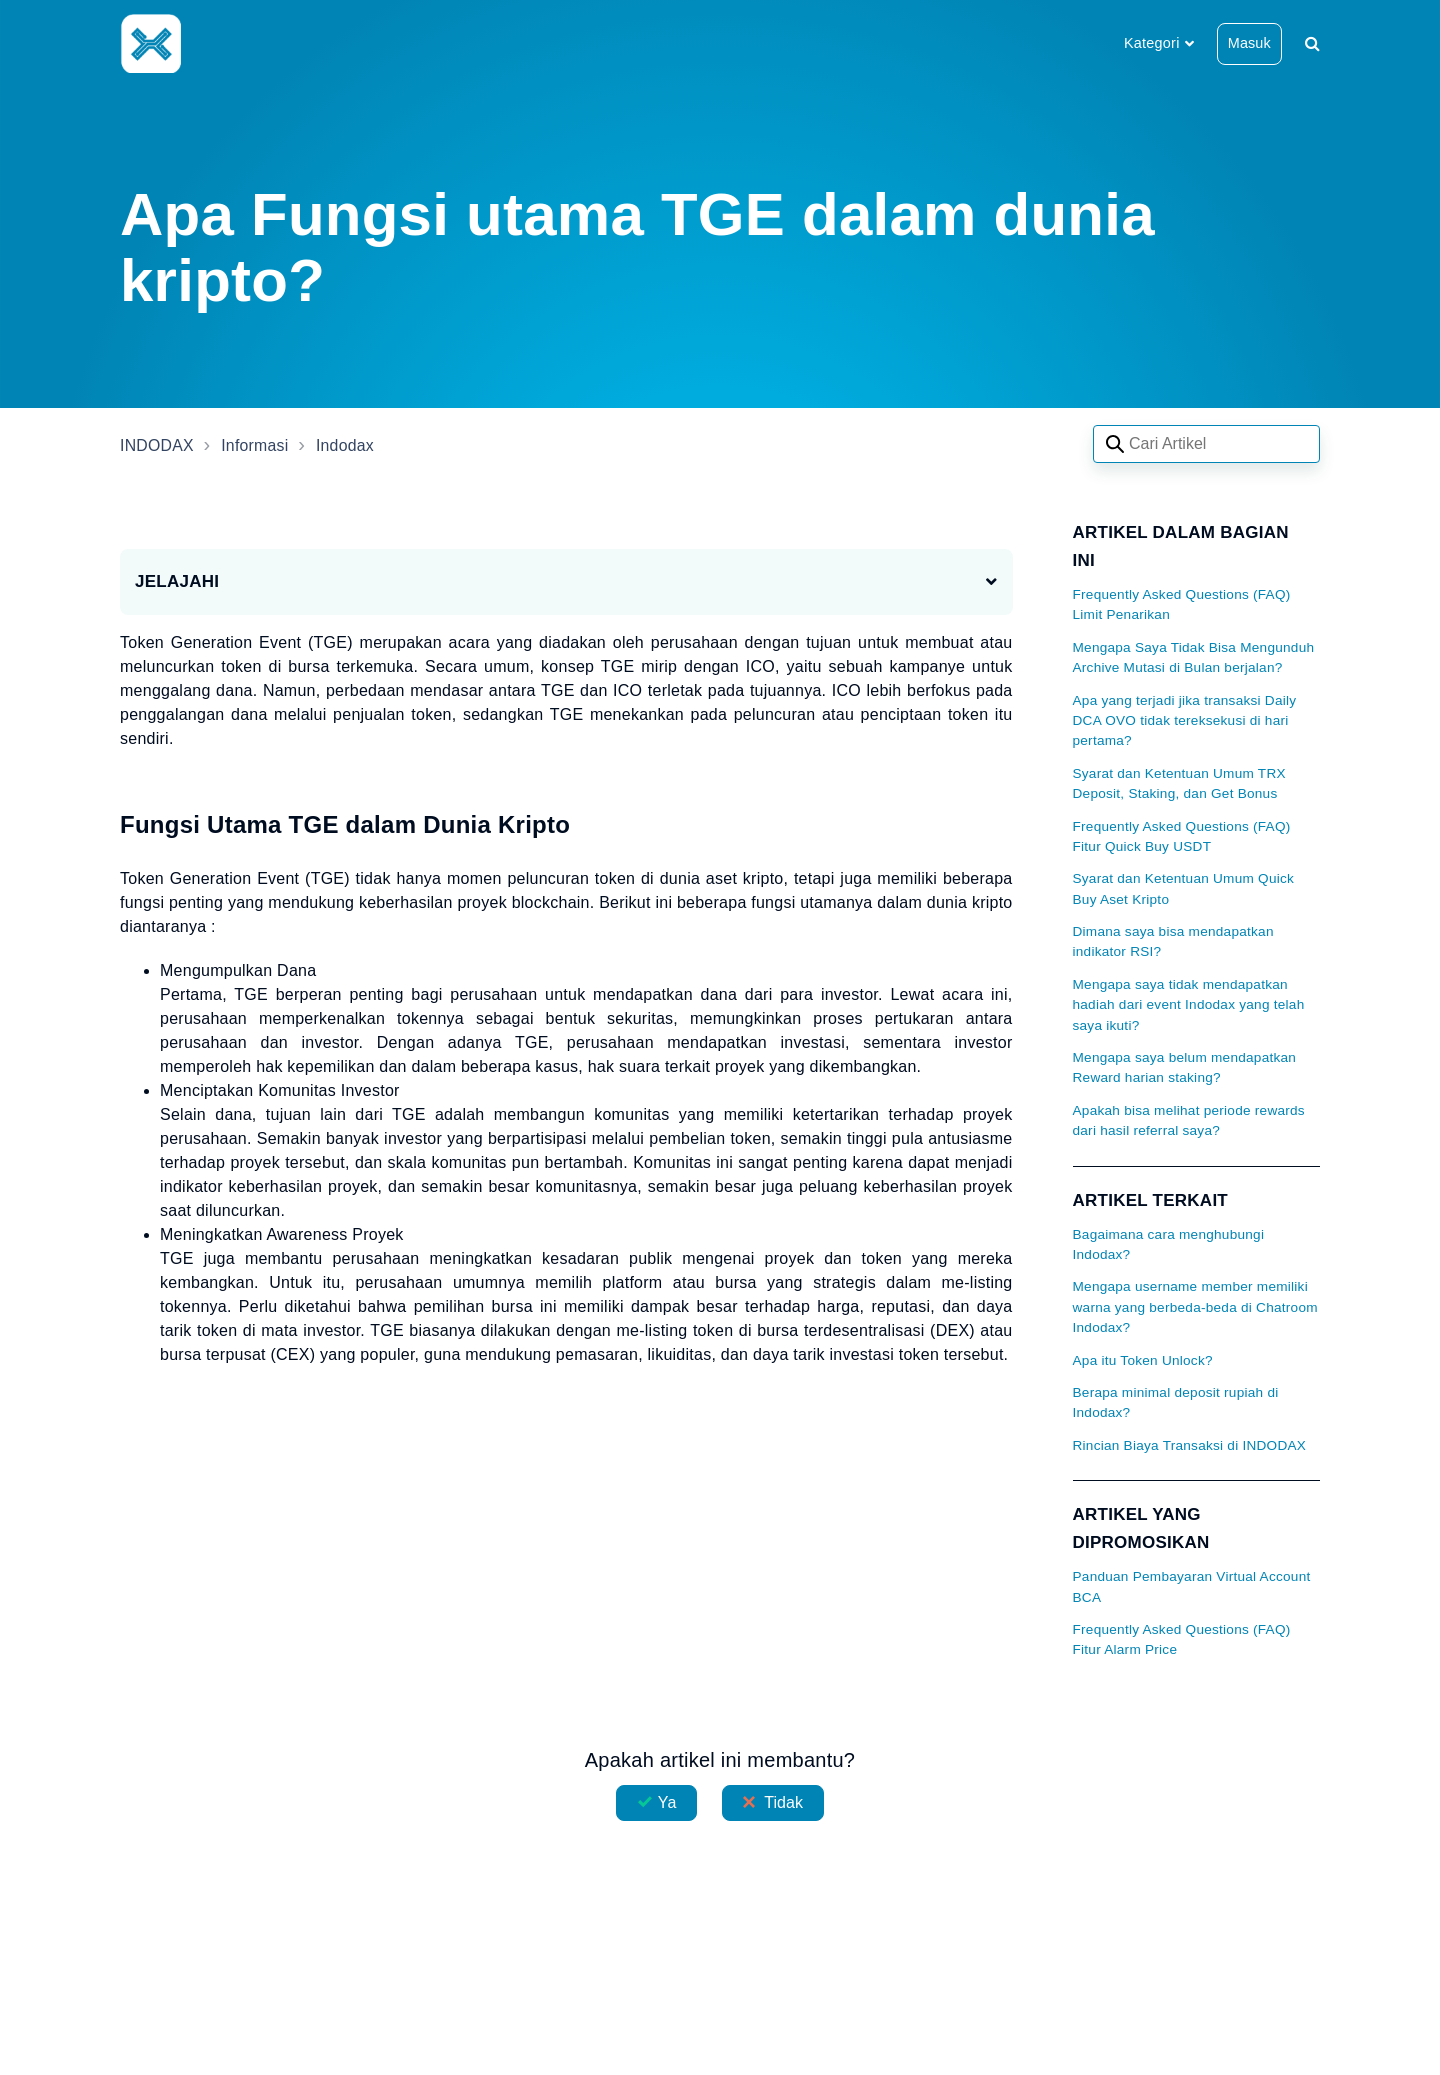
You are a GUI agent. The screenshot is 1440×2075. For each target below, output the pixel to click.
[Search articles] (1206, 444)
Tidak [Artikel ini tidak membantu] (783, 1802)
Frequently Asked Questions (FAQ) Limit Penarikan (1182, 604)
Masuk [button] (1249, 43)
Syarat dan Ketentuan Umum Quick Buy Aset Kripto (1184, 888)
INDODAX (157, 445)
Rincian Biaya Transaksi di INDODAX (1190, 1445)
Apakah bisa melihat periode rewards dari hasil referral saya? (1189, 1120)
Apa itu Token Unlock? (1143, 1360)
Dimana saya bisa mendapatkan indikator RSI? (1173, 941)
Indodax (347, 445)
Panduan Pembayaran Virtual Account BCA (1192, 1586)
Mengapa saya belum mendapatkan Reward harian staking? (1185, 1067)
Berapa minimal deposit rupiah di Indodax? (1176, 1402)
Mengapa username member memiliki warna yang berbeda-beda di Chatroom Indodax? (1195, 1307)
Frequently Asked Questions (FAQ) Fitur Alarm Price (1182, 1639)
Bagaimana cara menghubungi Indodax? (1169, 1244)
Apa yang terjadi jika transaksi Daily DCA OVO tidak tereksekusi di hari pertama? (1185, 721)
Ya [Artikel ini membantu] (667, 1802)
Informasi (256, 445)
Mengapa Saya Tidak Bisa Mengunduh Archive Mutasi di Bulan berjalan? (1194, 657)
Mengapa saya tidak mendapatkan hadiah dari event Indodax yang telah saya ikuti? (1189, 1005)
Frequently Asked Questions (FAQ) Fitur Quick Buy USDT (1182, 836)
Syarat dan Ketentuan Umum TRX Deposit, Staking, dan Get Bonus (1179, 783)
